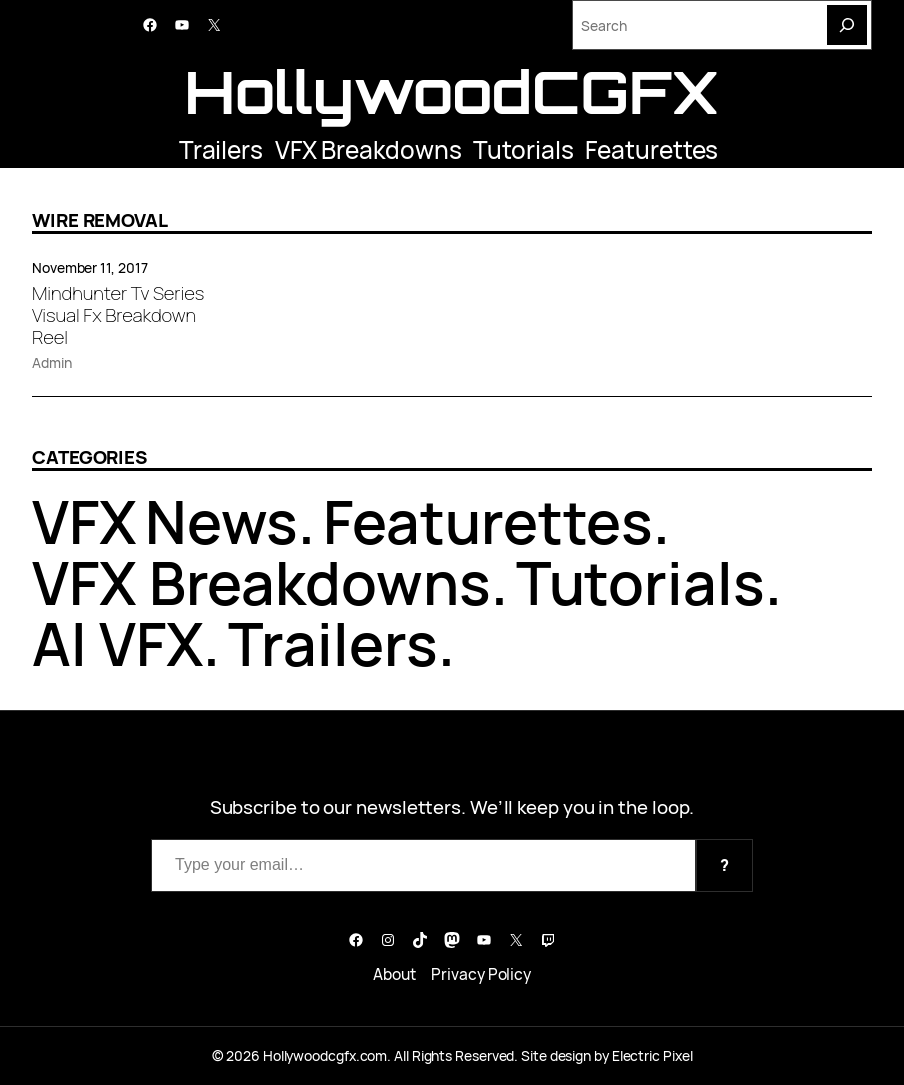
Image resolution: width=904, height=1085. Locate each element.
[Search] (847, 25)
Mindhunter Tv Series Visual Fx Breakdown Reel (118, 315)
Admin (52, 362)
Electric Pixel (652, 1055)
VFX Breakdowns (368, 149)
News (222, 521)
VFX (84, 521)
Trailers (221, 149)
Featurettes (651, 149)
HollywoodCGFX (452, 91)
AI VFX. (126, 643)
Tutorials (523, 149)
